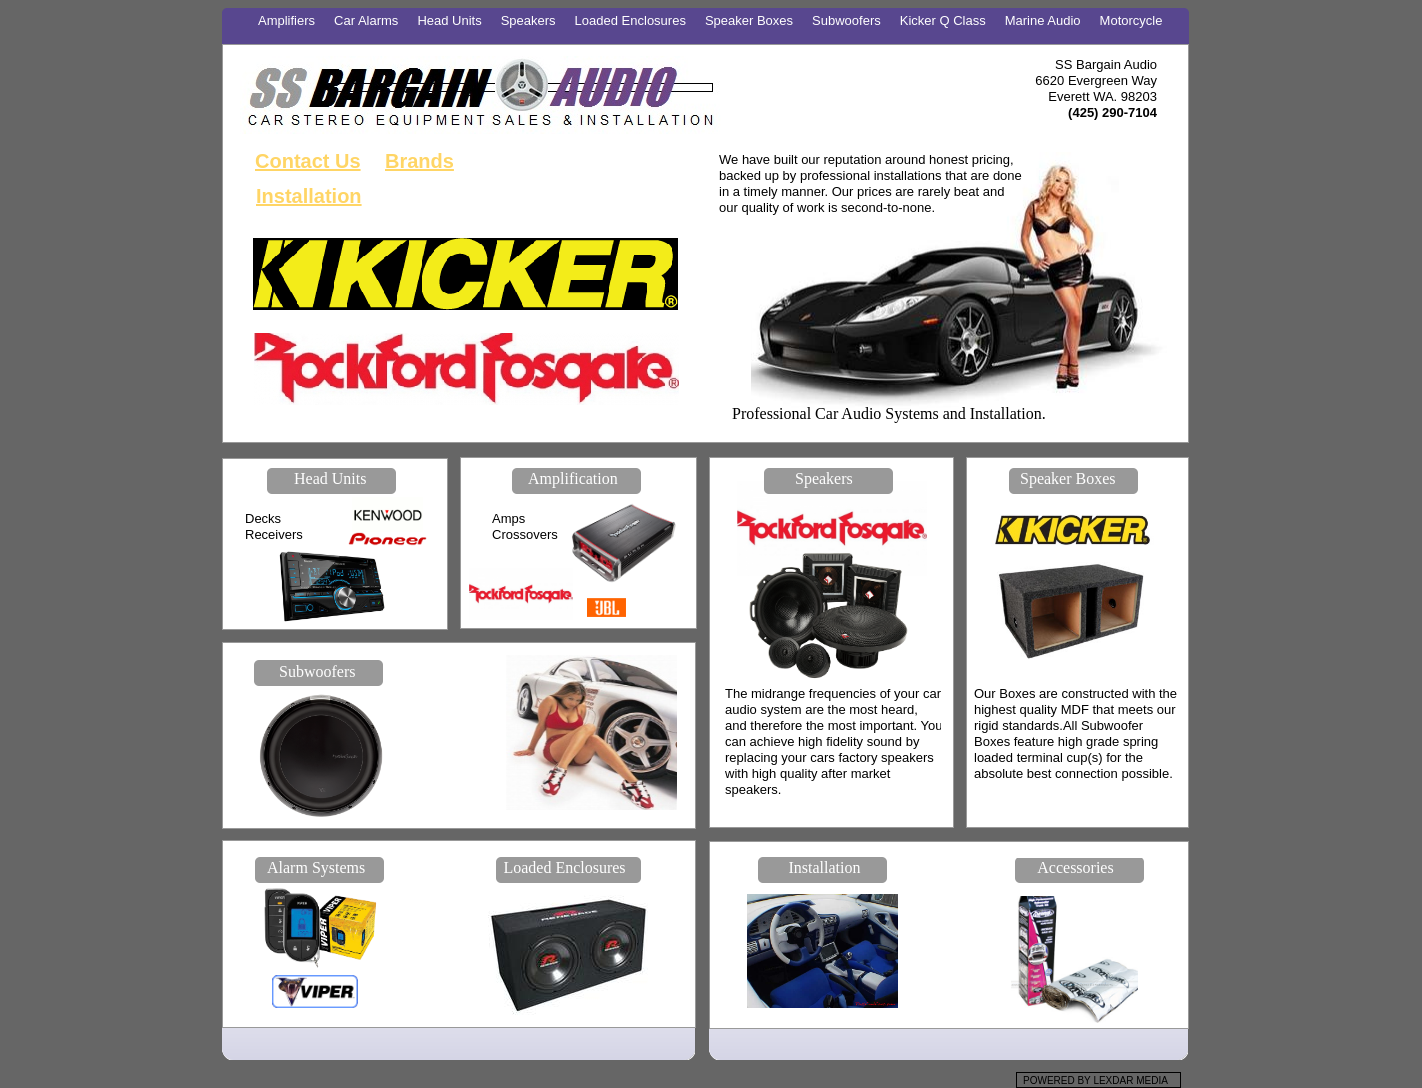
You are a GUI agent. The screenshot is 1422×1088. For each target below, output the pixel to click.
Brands (419, 161)
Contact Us (308, 161)
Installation (309, 196)
